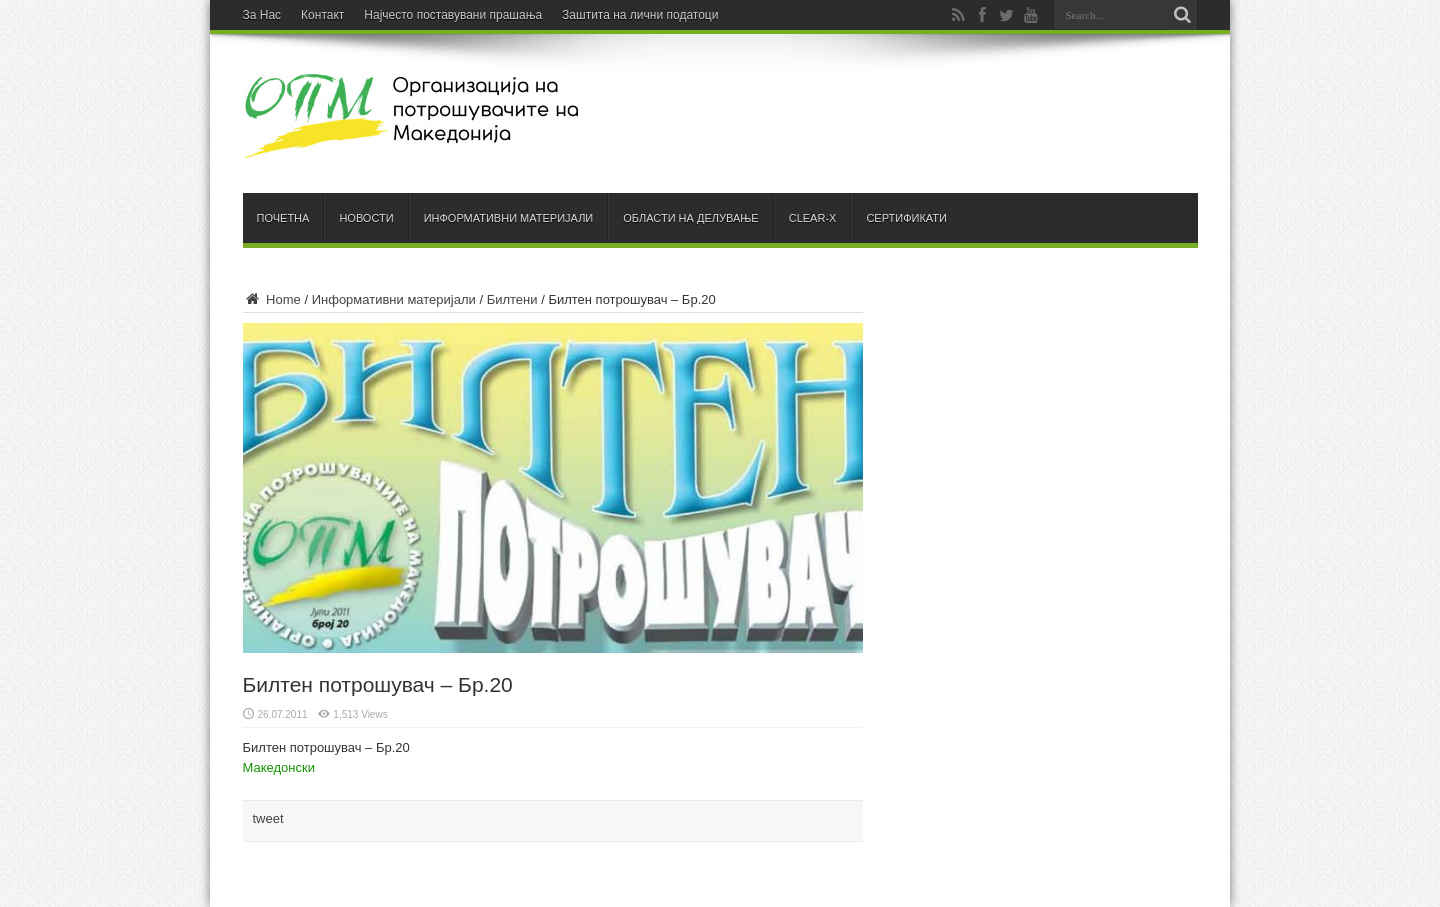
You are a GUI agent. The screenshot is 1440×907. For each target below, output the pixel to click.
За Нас (262, 15)
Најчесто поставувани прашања (453, 15)
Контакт (322, 15)
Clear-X (813, 218)
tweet (268, 818)
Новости (366, 218)
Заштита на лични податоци (640, 15)
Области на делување (690, 218)
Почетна (283, 218)
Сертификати (906, 218)
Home (272, 299)
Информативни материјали (509, 218)
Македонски (279, 767)
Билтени (512, 299)
